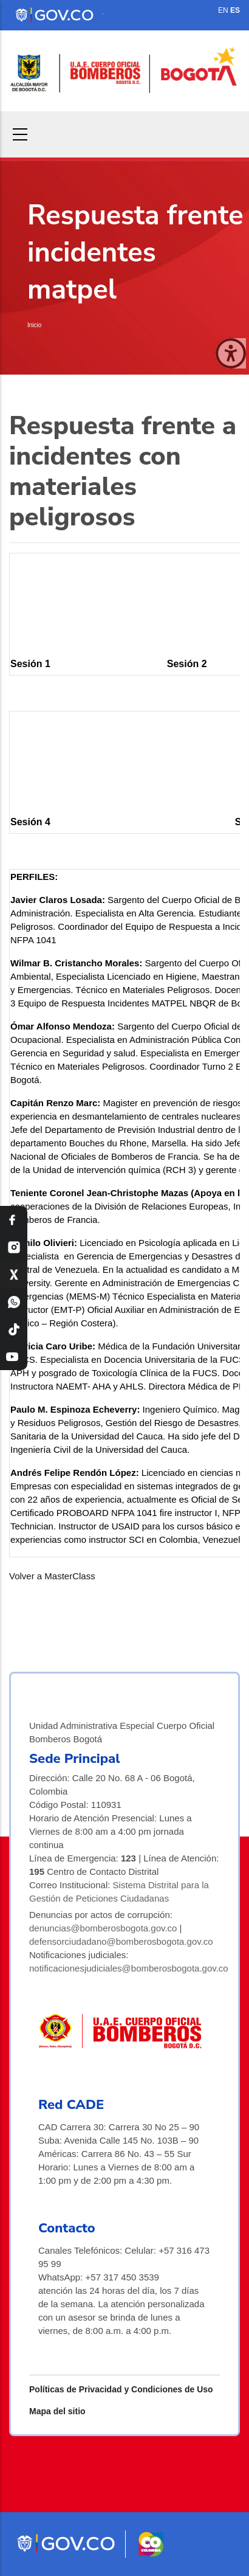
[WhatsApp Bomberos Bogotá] (13, 1301)
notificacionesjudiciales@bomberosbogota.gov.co (128, 1968)
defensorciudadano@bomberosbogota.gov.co (121, 1941)
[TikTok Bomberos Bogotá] (13, 1329)
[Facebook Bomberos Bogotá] (13, 1219)
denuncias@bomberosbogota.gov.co (103, 1928)
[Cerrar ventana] (231, 353)
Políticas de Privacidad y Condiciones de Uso (121, 2389)
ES (235, 10)
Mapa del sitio (57, 2411)
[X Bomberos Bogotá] (13, 1274)
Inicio (34, 325)
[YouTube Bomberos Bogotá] (13, 1356)
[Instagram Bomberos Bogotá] (13, 1247)
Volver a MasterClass (52, 1576)
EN (223, 10)
